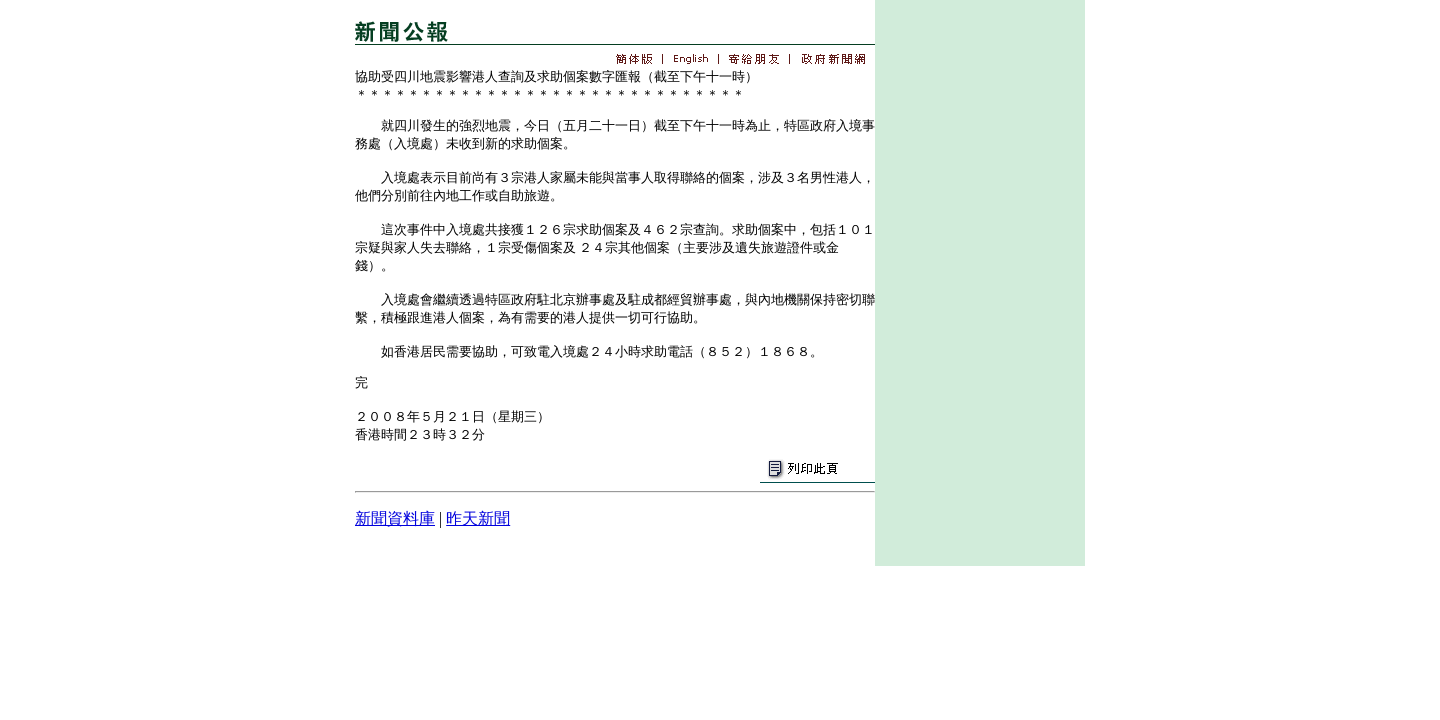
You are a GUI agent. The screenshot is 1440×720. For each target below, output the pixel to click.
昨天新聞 (478, 518)
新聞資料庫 (395, 518)
